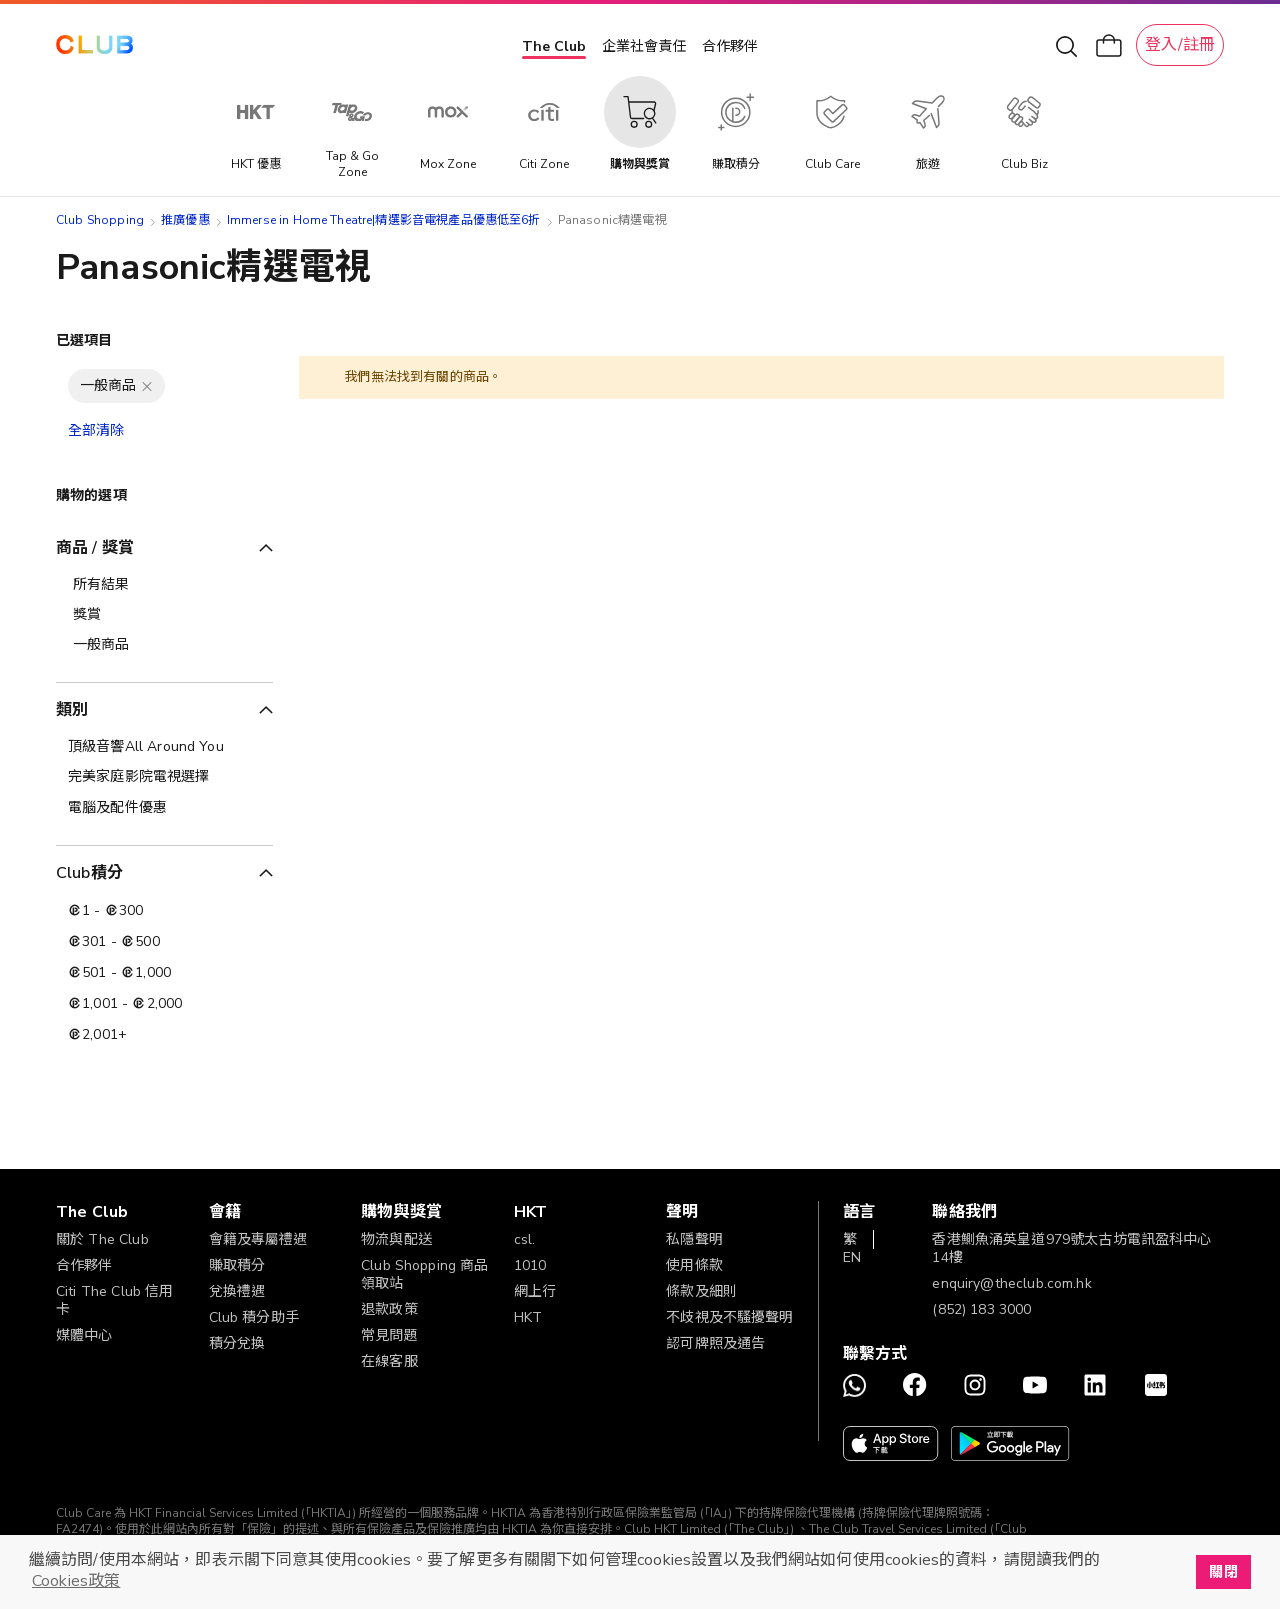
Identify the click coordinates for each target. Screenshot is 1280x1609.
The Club (554, 46)
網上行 (535, 1291)
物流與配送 (396, 1239)
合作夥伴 (730, 46)
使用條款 (694, 1265)
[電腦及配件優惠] (164, 808)
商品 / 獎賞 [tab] (95, 548)
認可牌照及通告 (715, 1343)
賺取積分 (237, 1265)
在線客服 (389, 1361)
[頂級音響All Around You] (164, 747)
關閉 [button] (1223, 1572)
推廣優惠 (185, 220)
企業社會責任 (644, 46)
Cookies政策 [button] (76, 1581)
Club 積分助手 (254, 1317)
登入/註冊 (1180, 45)
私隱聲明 (694, 1239)
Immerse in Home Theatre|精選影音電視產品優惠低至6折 (384, 220)
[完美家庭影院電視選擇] (164, 777)
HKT (528, 1317)
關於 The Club (102, 1239)
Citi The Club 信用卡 (114, 1300)
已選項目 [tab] (84, 340)
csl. (525, 1239)
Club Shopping (100, 220)
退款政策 (389, 1309)
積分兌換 (237, 1343)
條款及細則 (701, 1291)
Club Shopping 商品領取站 (424, 1274)
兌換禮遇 (237, 1291)
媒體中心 (84, 1335)
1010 (530, 1265)
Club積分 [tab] (89, 873)
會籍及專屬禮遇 (258, 1239)
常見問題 (389, 1335)
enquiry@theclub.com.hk (1011, 1283)
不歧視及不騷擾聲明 (729, 1317)
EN (852, 1257)
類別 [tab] (72, 710)
